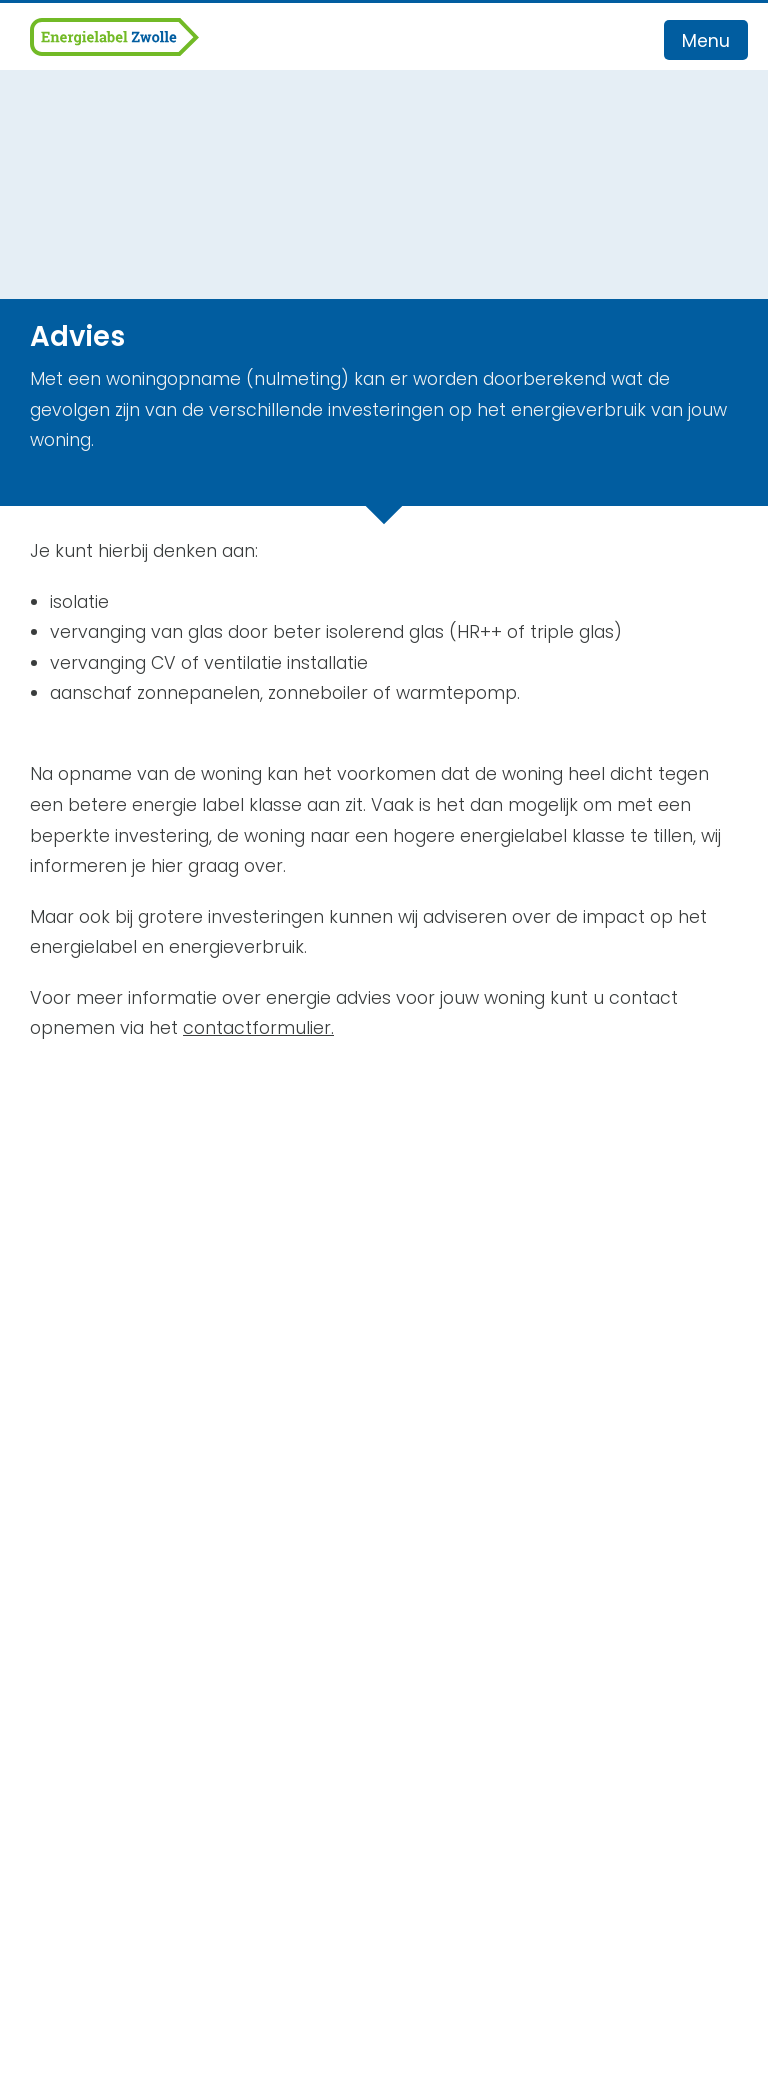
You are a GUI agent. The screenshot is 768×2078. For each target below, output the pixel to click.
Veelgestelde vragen (116, 1714)
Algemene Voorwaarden (135, 1460)
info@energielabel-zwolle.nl (148, 1399)
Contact (62, 1775)
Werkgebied (78, 1622)
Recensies (70, 1744)
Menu (706, 41)
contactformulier (257, 1028)
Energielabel (79, 1652)
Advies (54, 1683)
